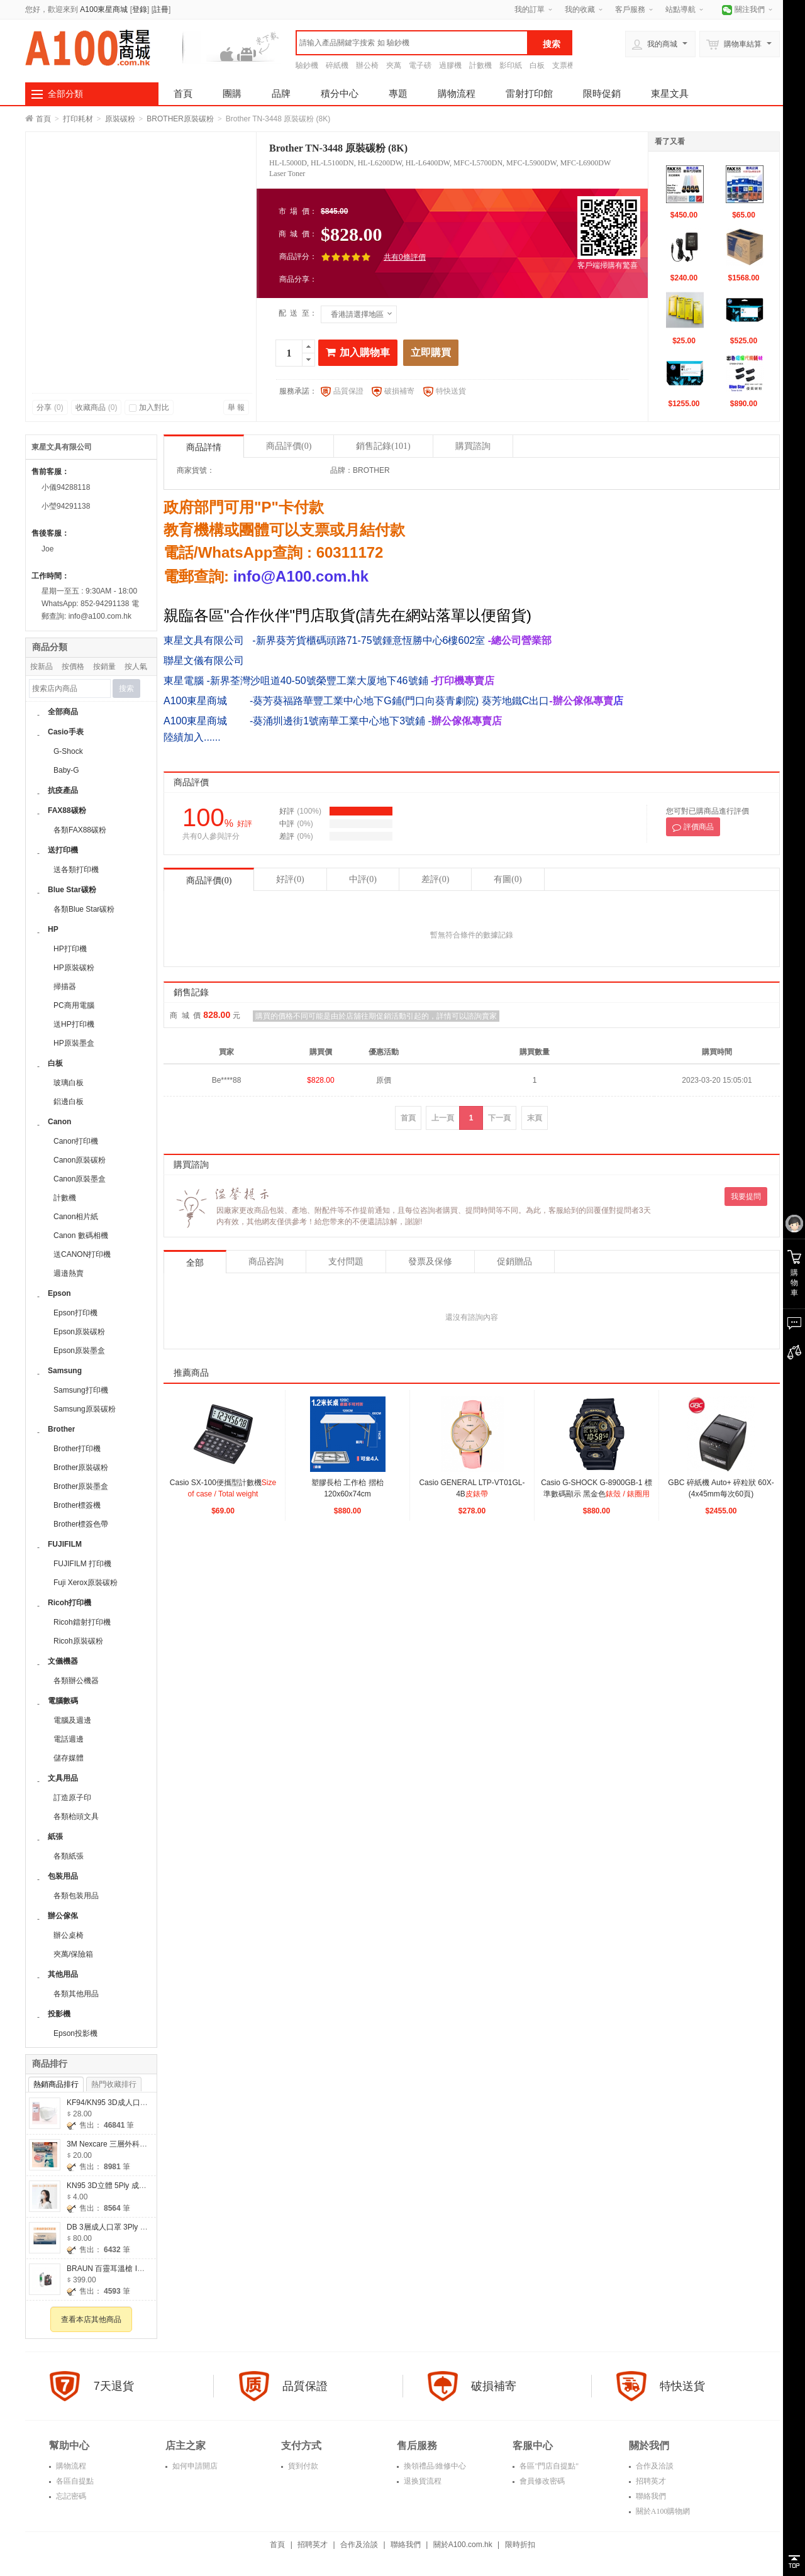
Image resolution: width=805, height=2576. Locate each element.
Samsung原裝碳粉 (84, 1409)
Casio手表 (66, 731)
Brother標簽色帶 (80, 1524)
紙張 (55, 1836)
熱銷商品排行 (56, 2084)
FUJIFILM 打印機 (82, 1563)
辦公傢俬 (63, 1915)
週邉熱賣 (68, 1273)
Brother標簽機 (77, 1505)
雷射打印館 (529, 93)
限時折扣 (520, 2544)
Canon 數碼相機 (80, 1235)
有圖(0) (507, 879)
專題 (398, 93)
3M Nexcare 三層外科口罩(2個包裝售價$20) (140, 2144)
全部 (195, 1263)
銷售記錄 (383, 446)
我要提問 (746, 1196)
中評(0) (363, 879)
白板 (537, 65)
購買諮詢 (473, 446)
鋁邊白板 (68, 1101)
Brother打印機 (77, 1448)
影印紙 (510, 65)
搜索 (126, 688)
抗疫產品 (63, 790)
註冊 (161, 9)
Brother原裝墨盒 (80, 1486)
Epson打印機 (75, 1312)
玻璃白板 (68, 1082)
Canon (59, 1121)
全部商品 (63, 711)
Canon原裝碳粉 (79, 1160)
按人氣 (136, 666)
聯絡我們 (650, 2496)
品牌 (281, 93)
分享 (50, 407)
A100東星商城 (104, 9)
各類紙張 (68, 1856)
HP (53, 929)
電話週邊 (68, 1739)
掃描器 (64, 986)
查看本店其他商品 (91, 2319)
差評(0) (435, 879)
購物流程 (456, 93)
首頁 (183, 93)
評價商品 (693, 827)
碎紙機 (337, 65)
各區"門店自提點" (548, 2466)
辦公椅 (367, 65)
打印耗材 (78, 118)
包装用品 (63, 1876)
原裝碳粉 (120, 118)
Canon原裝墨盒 (79, 1179)
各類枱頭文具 (76, 1816)
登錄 (139, 9)
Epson (59, 1293)
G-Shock (68, 751)
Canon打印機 (75, 1141)
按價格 (73, 666)
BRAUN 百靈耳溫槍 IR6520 (113, 2268)
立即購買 (431, 352)
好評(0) (290, 879)
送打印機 (63, 850)
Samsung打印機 (80, 1390)
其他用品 (63, 1974)
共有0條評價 (405, 257)
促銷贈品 (514, 1261)
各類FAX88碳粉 (79, 830)
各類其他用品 (76, 1993)
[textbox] (412, 42)
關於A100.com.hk (462, 2544)
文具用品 (63, 1778)
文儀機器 (63, 1661)
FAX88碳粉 (67, 810)
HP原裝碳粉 (73, 967)
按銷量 (104, 666)
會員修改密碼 (541, 2481)
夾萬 (393, 65)
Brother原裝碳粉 (80, 1467)
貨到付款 (302, 2466)
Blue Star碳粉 (72, 889)
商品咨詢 (266, 1261)
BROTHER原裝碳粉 (180, 118)
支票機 (563, 65)
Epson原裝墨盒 (79, 1350)
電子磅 (420, 65)
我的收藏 (580, 9)
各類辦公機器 (76, 1680)
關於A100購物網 (662, 2511)
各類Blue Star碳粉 (83, 909)
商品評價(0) (208, 880)
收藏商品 (96, 407)
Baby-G (66, 770)
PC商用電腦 (73, 1005)
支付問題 (346, 1261)
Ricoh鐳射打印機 (82, 1622)
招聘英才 (650, 2481)
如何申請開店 (194, 2466)
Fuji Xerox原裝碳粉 (85, 1582)
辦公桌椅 (68, 1935)
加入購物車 (358, 352)
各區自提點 (74, 2481)
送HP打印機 (73, 1024)
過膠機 (450, 65)
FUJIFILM (65, 1544)
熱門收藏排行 (113, 2084)
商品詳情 (203, 447)
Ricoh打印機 (69, 1602)
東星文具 (670, 93)
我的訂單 (529, 9)
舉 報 (236, 407)
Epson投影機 (75, 2033)
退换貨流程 (421, 2481)
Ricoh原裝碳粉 (78, 1641)
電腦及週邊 (72, 1720)
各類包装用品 (76, 1895)
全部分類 (65, 94)
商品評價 (288, 446)
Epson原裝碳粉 (79, 1331)
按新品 (41, 666)
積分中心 (339, 93)
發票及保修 (430, 1261)
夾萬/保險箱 (73, 1954)
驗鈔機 (307, 65)
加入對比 (149, 407)
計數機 (480, 65)
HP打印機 (70, 948)
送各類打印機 (76, 869)
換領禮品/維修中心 (434, 2466)
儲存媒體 (68, 1758)
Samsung (65, 1370)
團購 (232, 93)
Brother (61, 1429)
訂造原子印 (72, 1797)
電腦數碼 (63, 1700)
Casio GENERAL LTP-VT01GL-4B (472, 1494)
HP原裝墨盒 (73, 1043)
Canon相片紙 (75, 1216)
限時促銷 (602, 93)
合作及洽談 (654, 2466)
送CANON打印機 (82, 1254)
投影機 (59, 2013)
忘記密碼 (70, 2496)
